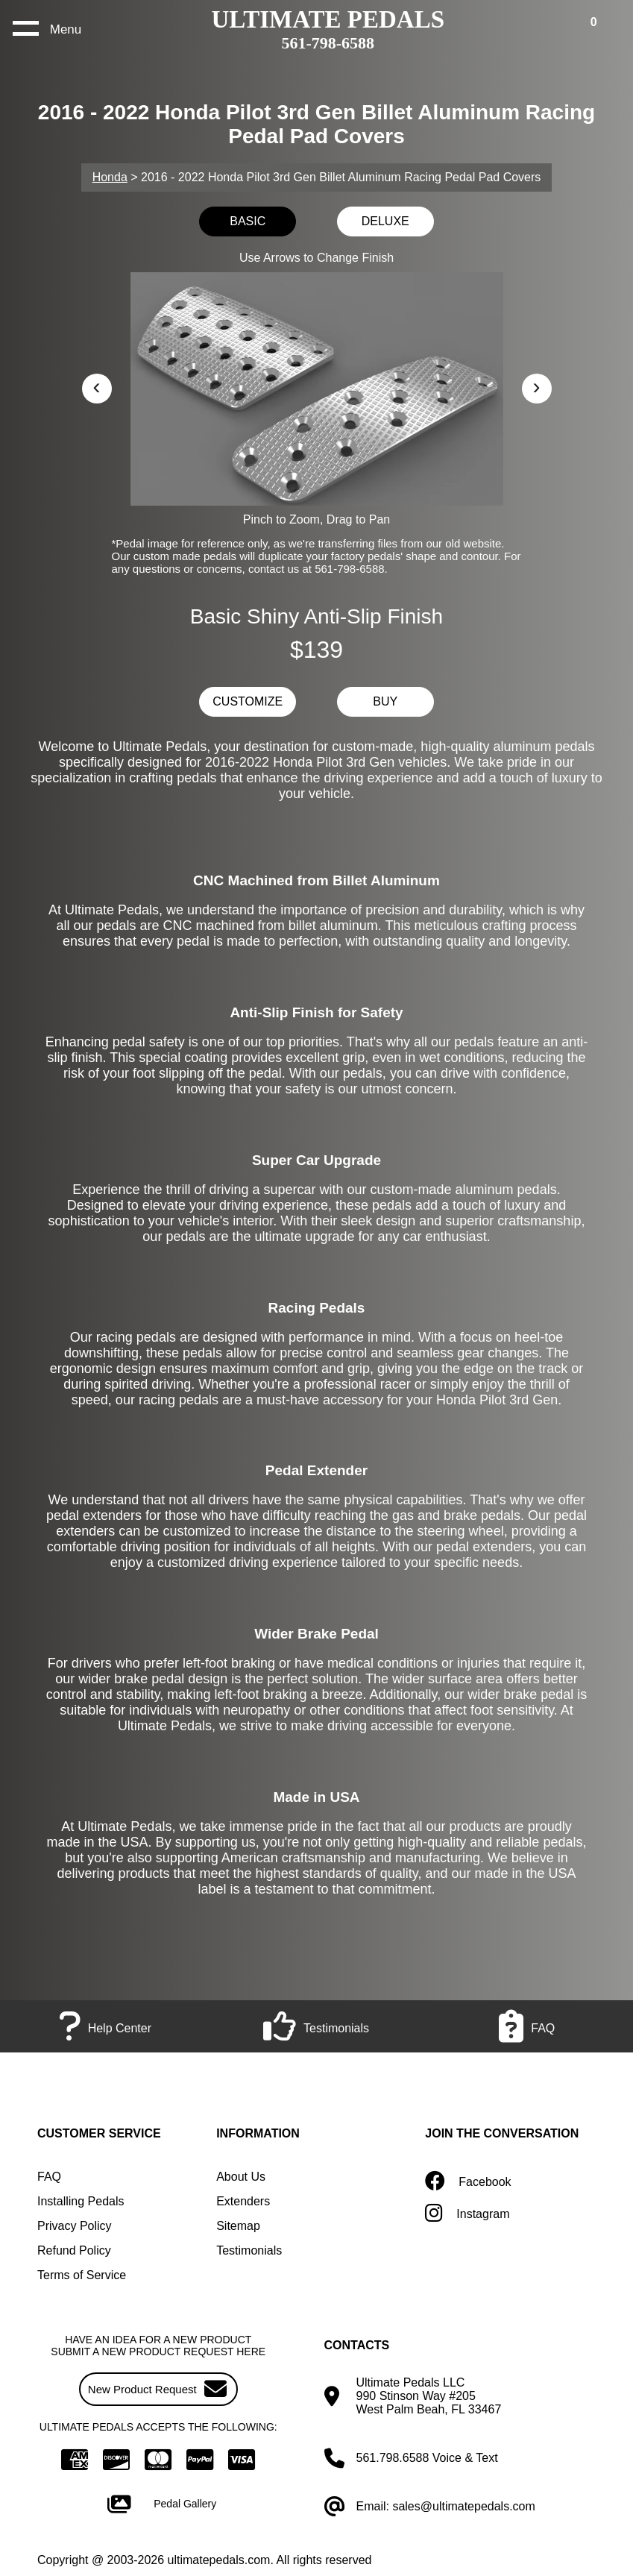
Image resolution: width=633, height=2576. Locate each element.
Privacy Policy (74, 2226)
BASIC (247, 221)
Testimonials (249, 2250)
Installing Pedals (81, 2201)
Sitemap (238, 2226)
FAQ (49, 2176)
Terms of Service (81, 2275)
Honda (109, 177)
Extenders (243, 2201)
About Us (240, 2176)
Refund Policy (74, 2250)
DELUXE (385, 221)
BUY (385, 701)
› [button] (537, 386)
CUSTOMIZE (247, 701)
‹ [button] (97, 386)
